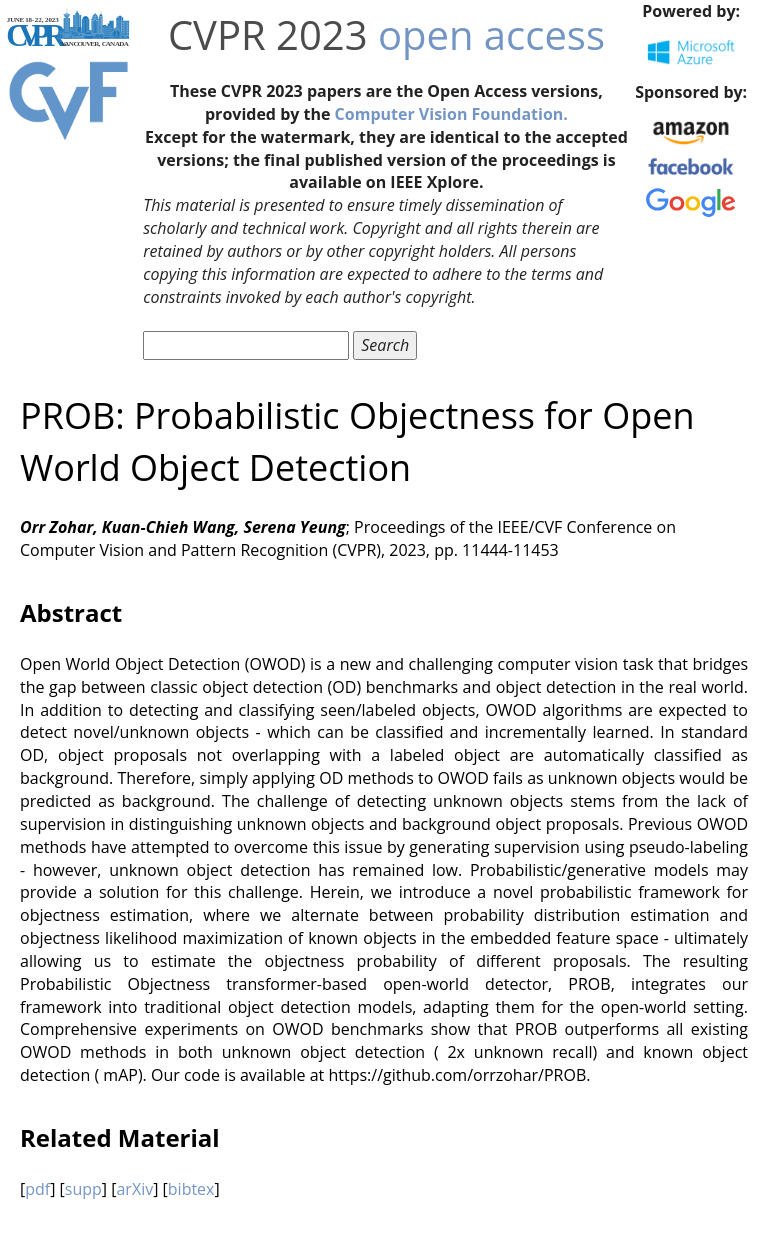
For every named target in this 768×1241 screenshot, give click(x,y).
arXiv (134, 1189)
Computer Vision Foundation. (451, 114)
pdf (37, 1189)
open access (491, 34)
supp (83, 1189)
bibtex (191, 1189)
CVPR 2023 (268, 34)
